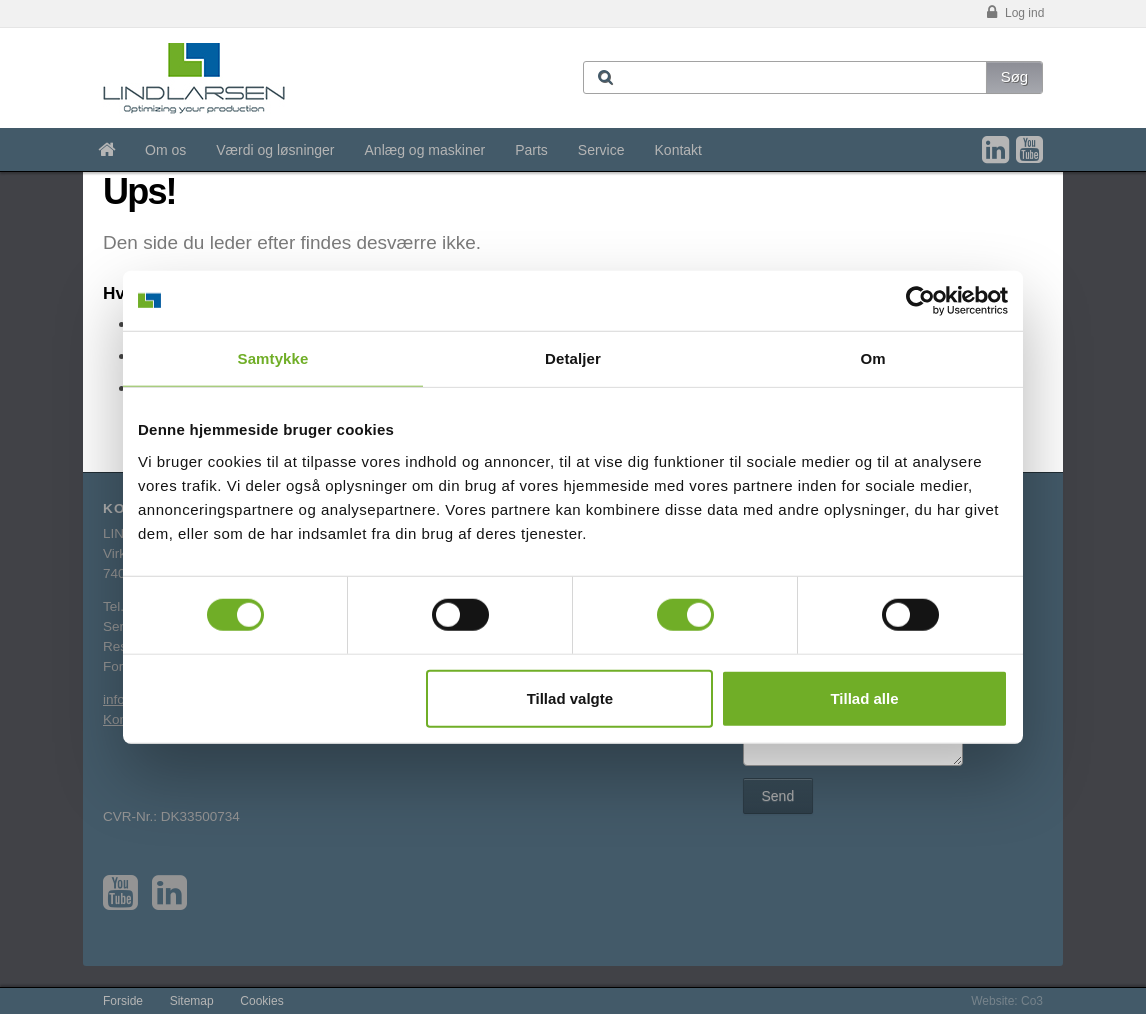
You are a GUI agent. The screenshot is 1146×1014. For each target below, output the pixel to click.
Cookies (261, 1001)
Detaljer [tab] (573, 358)
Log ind (1013, 13)
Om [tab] (872, 358)
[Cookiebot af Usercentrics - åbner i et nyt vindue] (920, 301)
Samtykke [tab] (273, 358)
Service (601, 150)
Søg (1015, 76)
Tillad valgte (570, 697)
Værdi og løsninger (275, 150)
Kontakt (678, 150)
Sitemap (192, 1001)
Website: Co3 (1007, 1001)
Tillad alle (864, 697)
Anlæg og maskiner (425, 150)
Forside (123, 1001)
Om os (165, 150)
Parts (531, 150)
